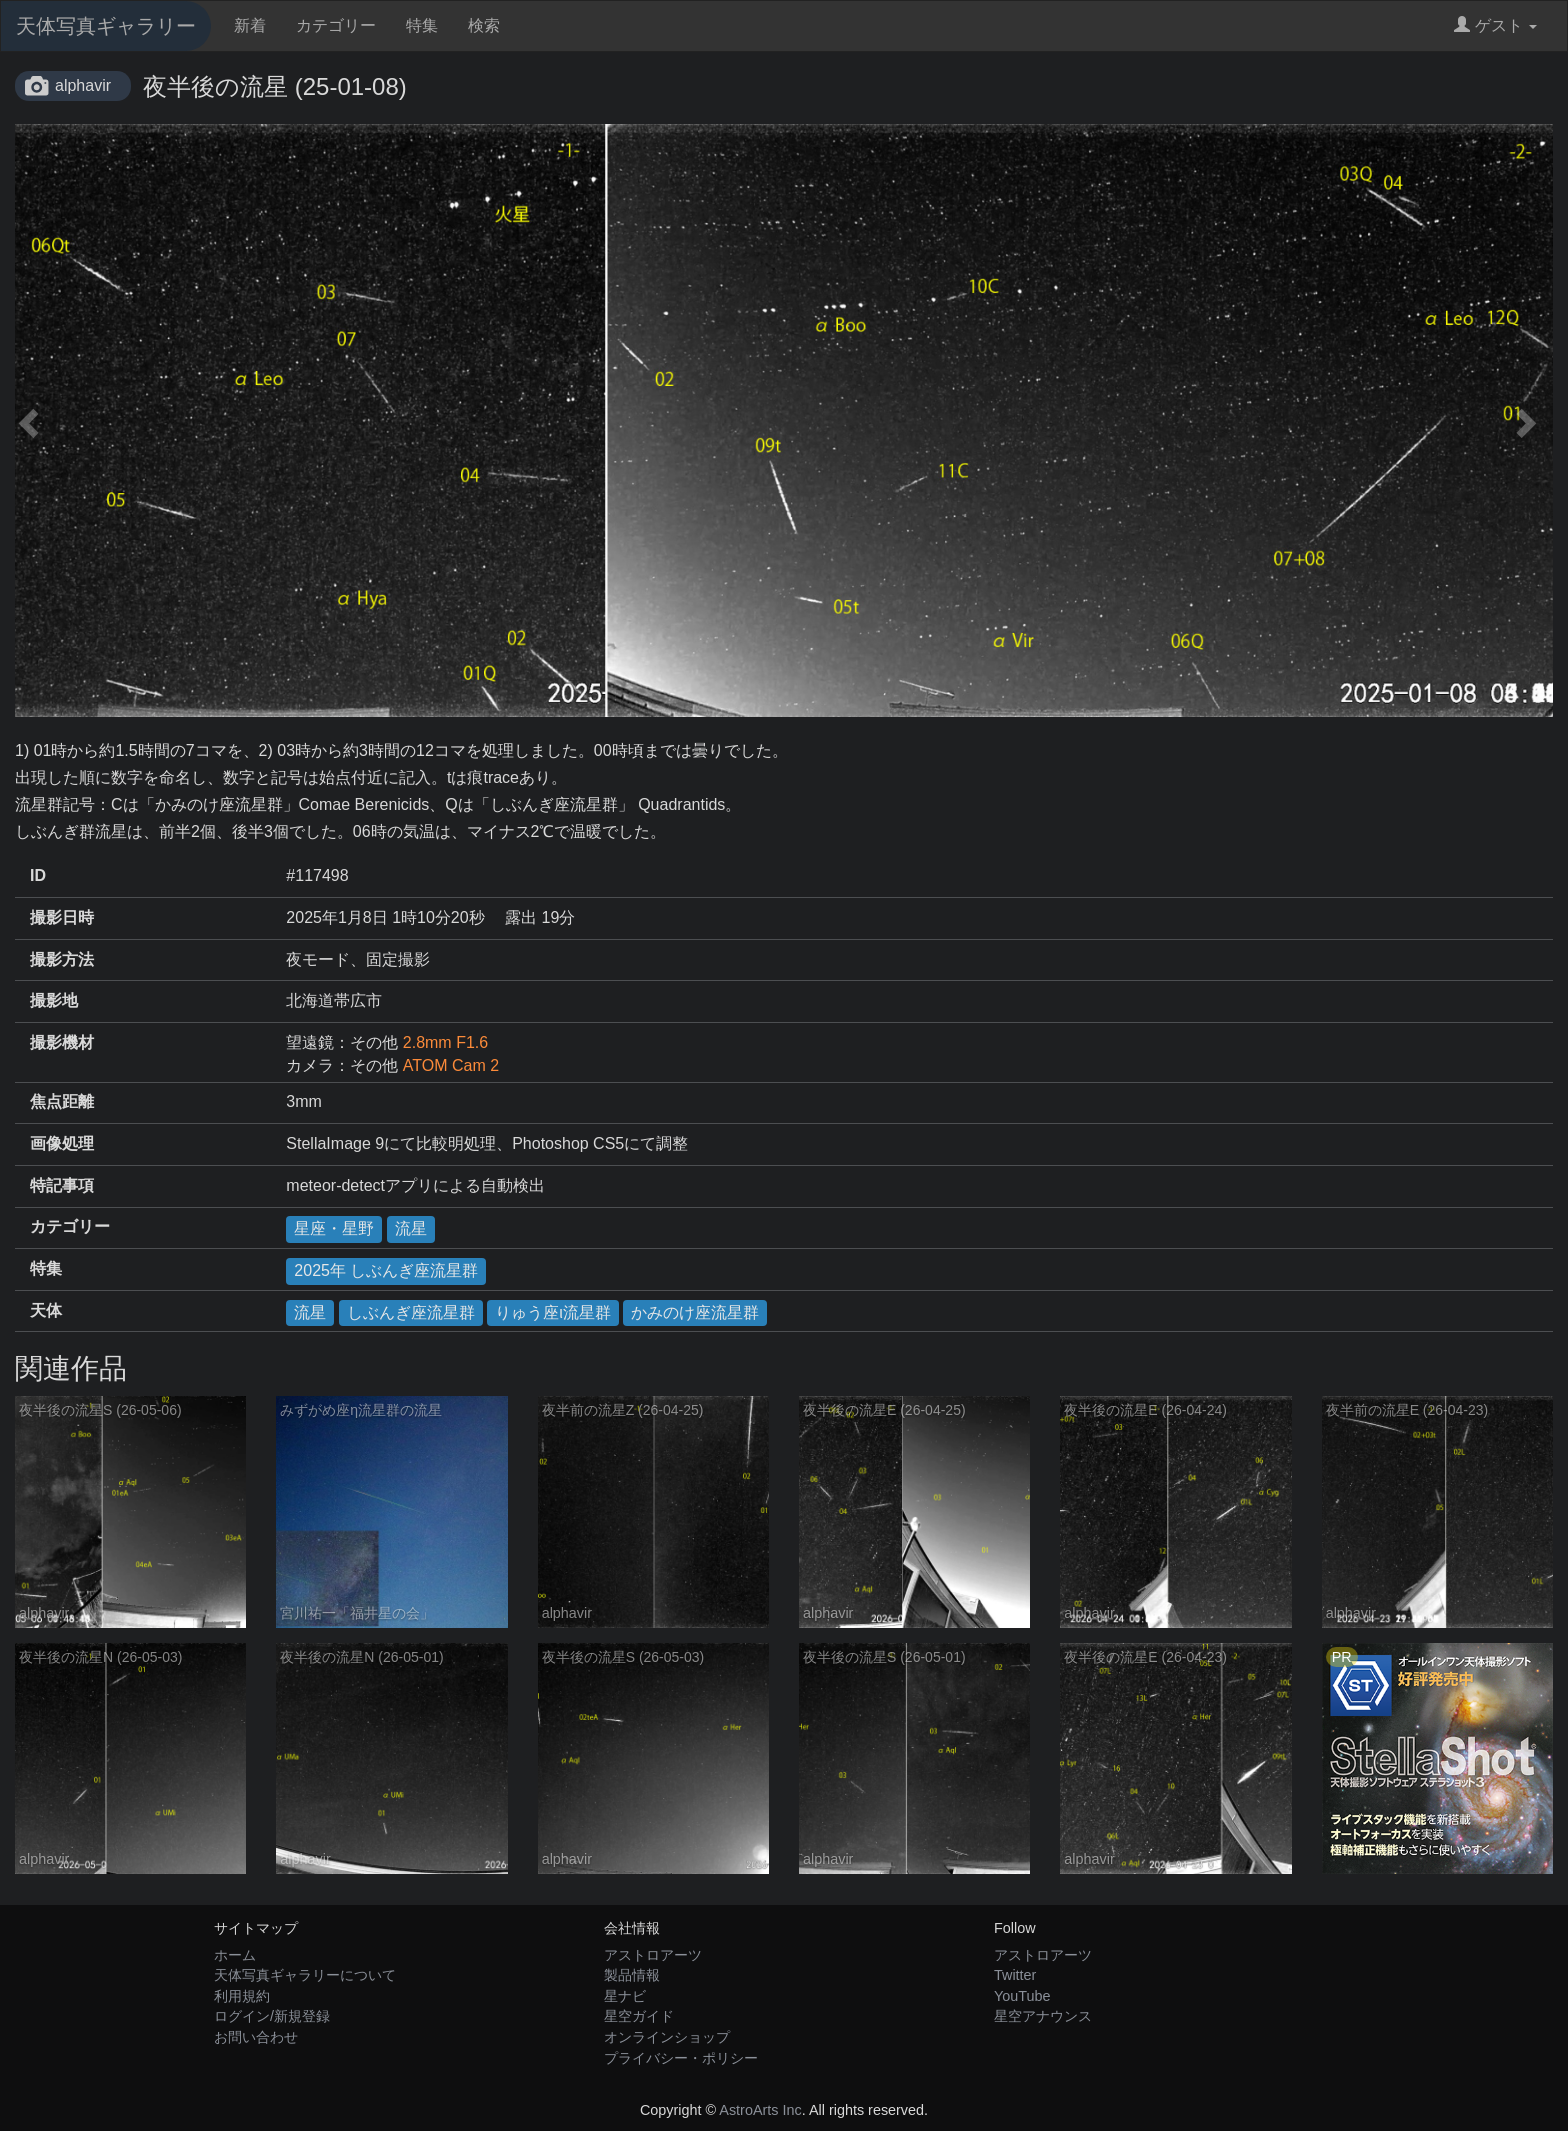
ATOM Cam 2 (451, 1065)
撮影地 (54, 1000)
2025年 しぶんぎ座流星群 (386, 1270)
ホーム (235, 1955)
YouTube (1022, 1996)
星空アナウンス (1043, 2016)
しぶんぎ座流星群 (411, 1312)
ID (38, 875)
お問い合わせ (256, 2037)
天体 (46, 1310)
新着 (250, 25)
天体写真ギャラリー (106, 26)
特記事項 (62, 1185)
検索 (484, 25)
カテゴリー (336, 25)
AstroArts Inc (760, 2110)
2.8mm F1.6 (445, 1042)
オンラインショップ (667, 2037)
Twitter (1015, 1975)
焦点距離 (62, 1101)
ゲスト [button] (1495, 25)
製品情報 (632, 1975)
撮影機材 (62, 1042)
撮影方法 (62, 959)
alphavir (83, 85)
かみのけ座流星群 (695, 1312)
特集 (422, 25)
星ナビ (625, 1996)
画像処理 (62, 1143)
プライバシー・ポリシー (681, 2058)
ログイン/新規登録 (272, 2016)
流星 (411, 1228)
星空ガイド (639, 2016)
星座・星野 (334, 1228)
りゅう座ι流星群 (553, 1312)
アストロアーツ (653, 1955)
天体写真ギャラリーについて (305, 1975)
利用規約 (242, 1996)
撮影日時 (62, 917)
